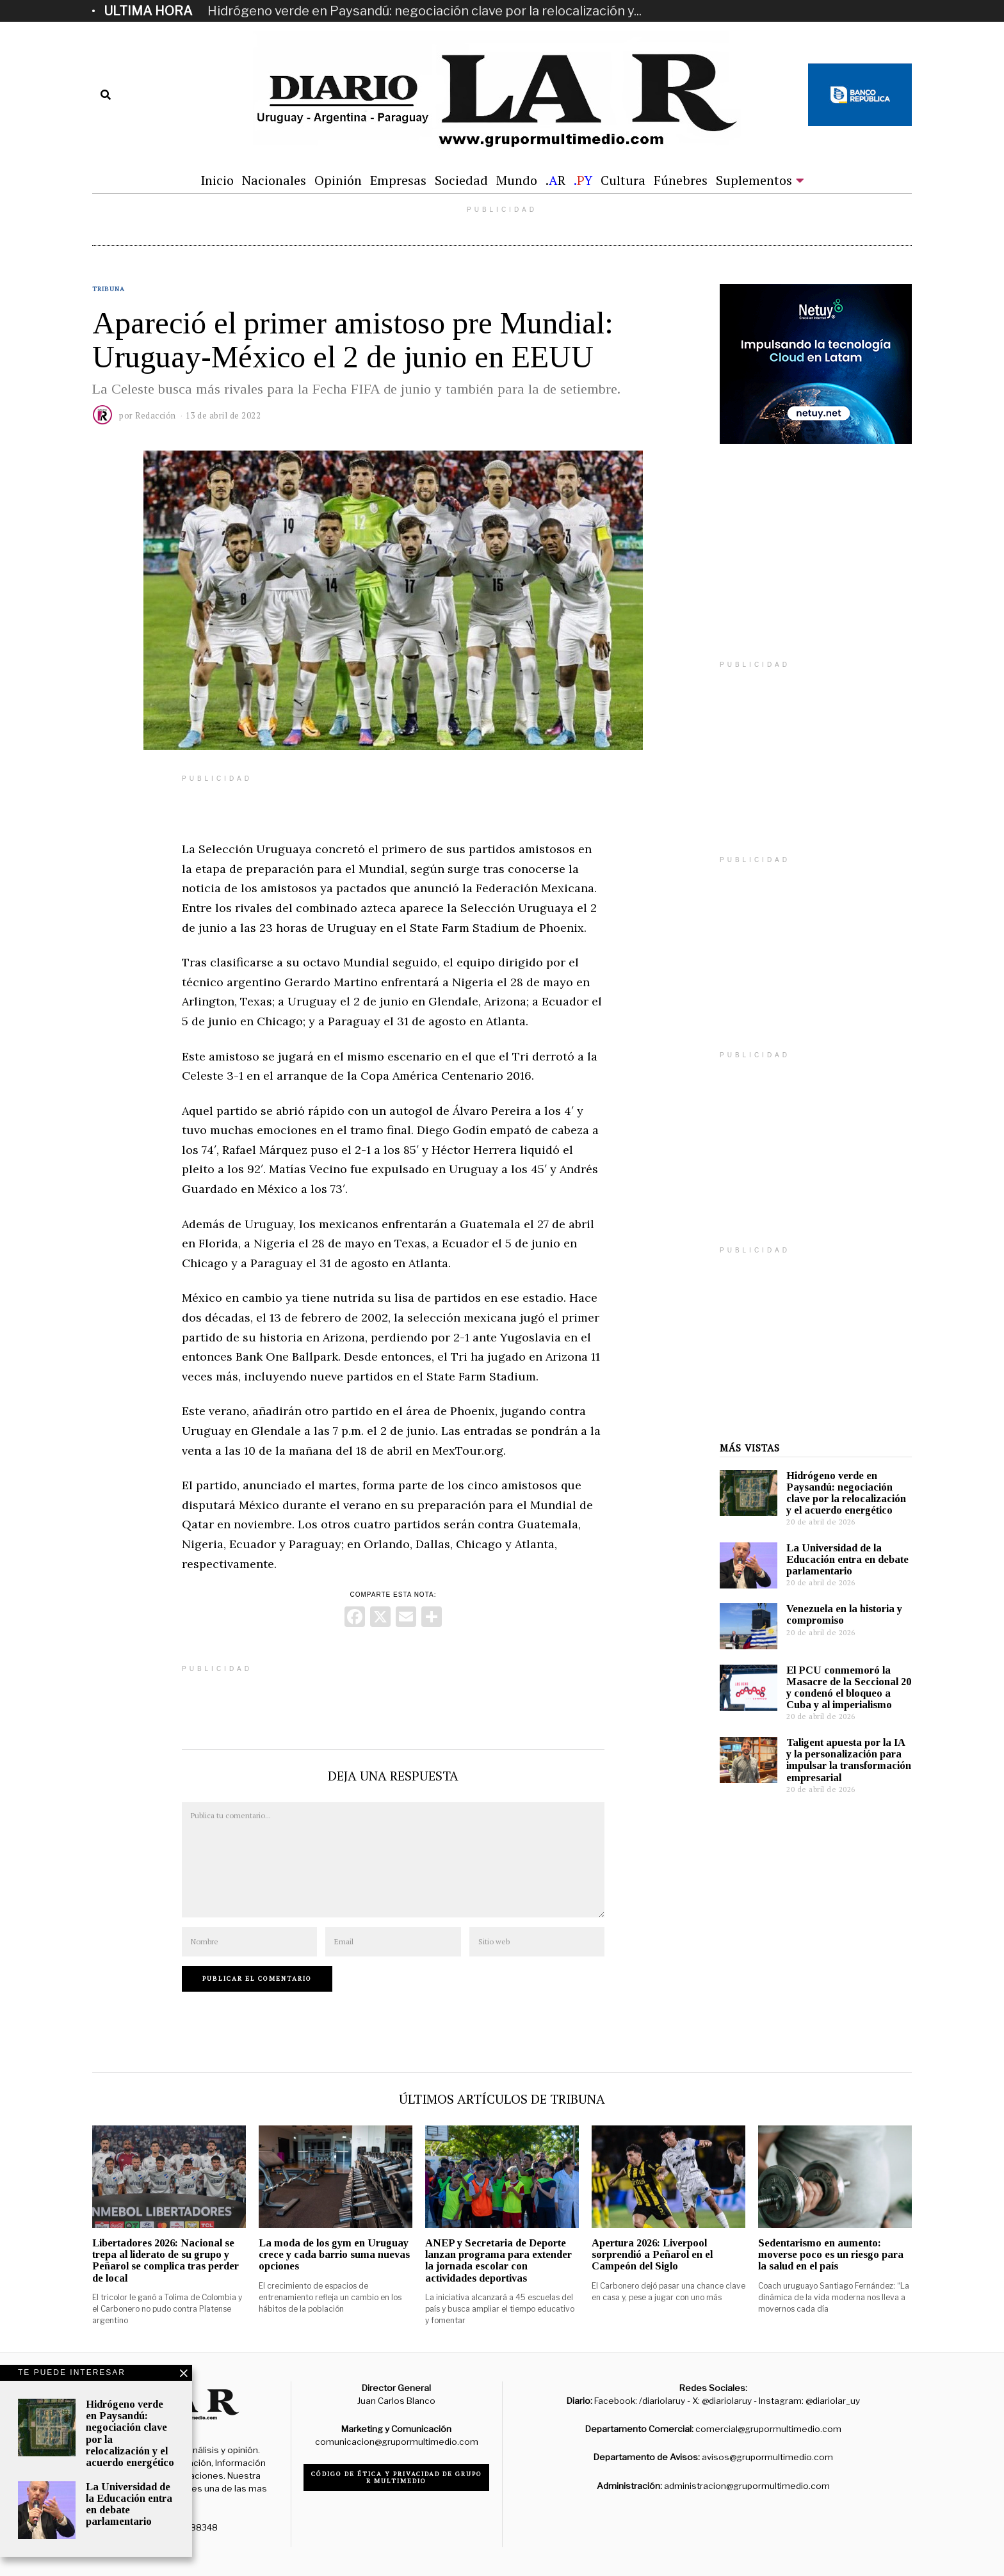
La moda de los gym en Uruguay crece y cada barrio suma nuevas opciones (334, 2254)
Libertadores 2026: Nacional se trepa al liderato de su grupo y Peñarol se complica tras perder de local (165, 2260)
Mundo (516, 180)
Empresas (398, 180)
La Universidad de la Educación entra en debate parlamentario (847, 1559)
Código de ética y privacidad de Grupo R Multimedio (396, 2477)
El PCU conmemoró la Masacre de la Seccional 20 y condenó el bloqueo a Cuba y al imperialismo (848, 1687)
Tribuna (108, 289)
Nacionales (274, 180)
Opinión (338, 180)
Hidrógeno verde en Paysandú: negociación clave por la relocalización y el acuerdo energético (846, 1492)
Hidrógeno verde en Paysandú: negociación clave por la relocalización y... (424, 11)
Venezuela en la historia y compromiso (844, 1614)
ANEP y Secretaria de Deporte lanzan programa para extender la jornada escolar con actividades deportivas (498, 2260)
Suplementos (754, 180)
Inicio (217, 180)
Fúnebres (681, 180)
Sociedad (461, 180)
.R (555, 180)
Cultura (623, 180)
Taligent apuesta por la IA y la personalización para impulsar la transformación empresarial (848, 1759)
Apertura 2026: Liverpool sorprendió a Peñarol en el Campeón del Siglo (652, 2254)
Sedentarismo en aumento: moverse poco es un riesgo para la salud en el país (830, 2254)
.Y (583, 180)
